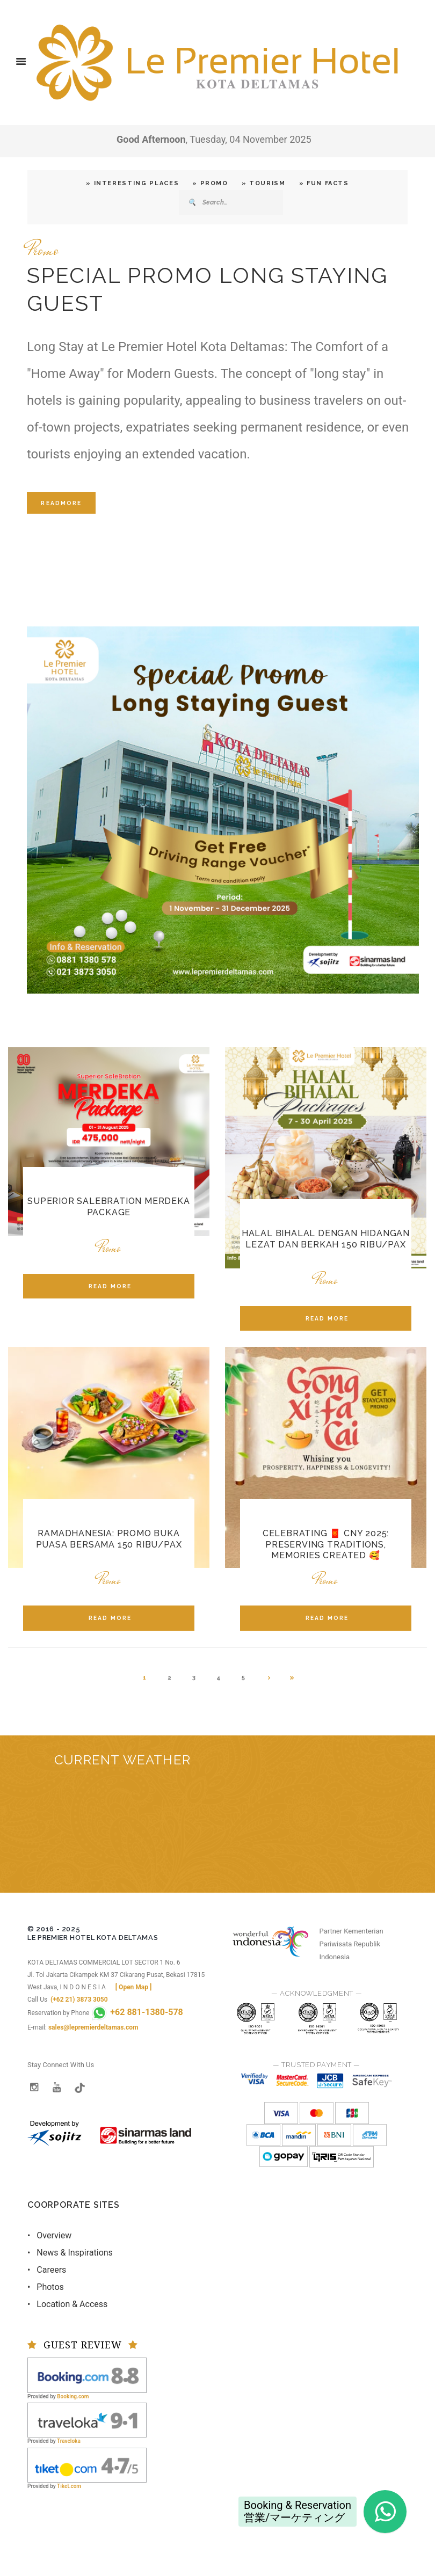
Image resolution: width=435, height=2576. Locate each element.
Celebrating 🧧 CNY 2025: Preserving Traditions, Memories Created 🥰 (326, 1544)
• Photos (45, 2287)
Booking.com (73, 2396)
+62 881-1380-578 (137, 2012)
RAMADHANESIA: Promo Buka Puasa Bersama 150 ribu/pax (109, 1539)
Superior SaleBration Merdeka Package (108, 1206)
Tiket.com (69, 2486)
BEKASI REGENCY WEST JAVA (217, 1833)
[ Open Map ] (133, 1987)
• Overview (49, 2235)
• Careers (46, 2270)
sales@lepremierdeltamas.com (93, 2027)
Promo (43, 250)
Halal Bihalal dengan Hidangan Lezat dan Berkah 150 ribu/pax (326, 1239)
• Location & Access (67, 2304)
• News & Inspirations (70, 2252)
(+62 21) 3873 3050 (79, 1999)
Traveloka (69, 2441)
